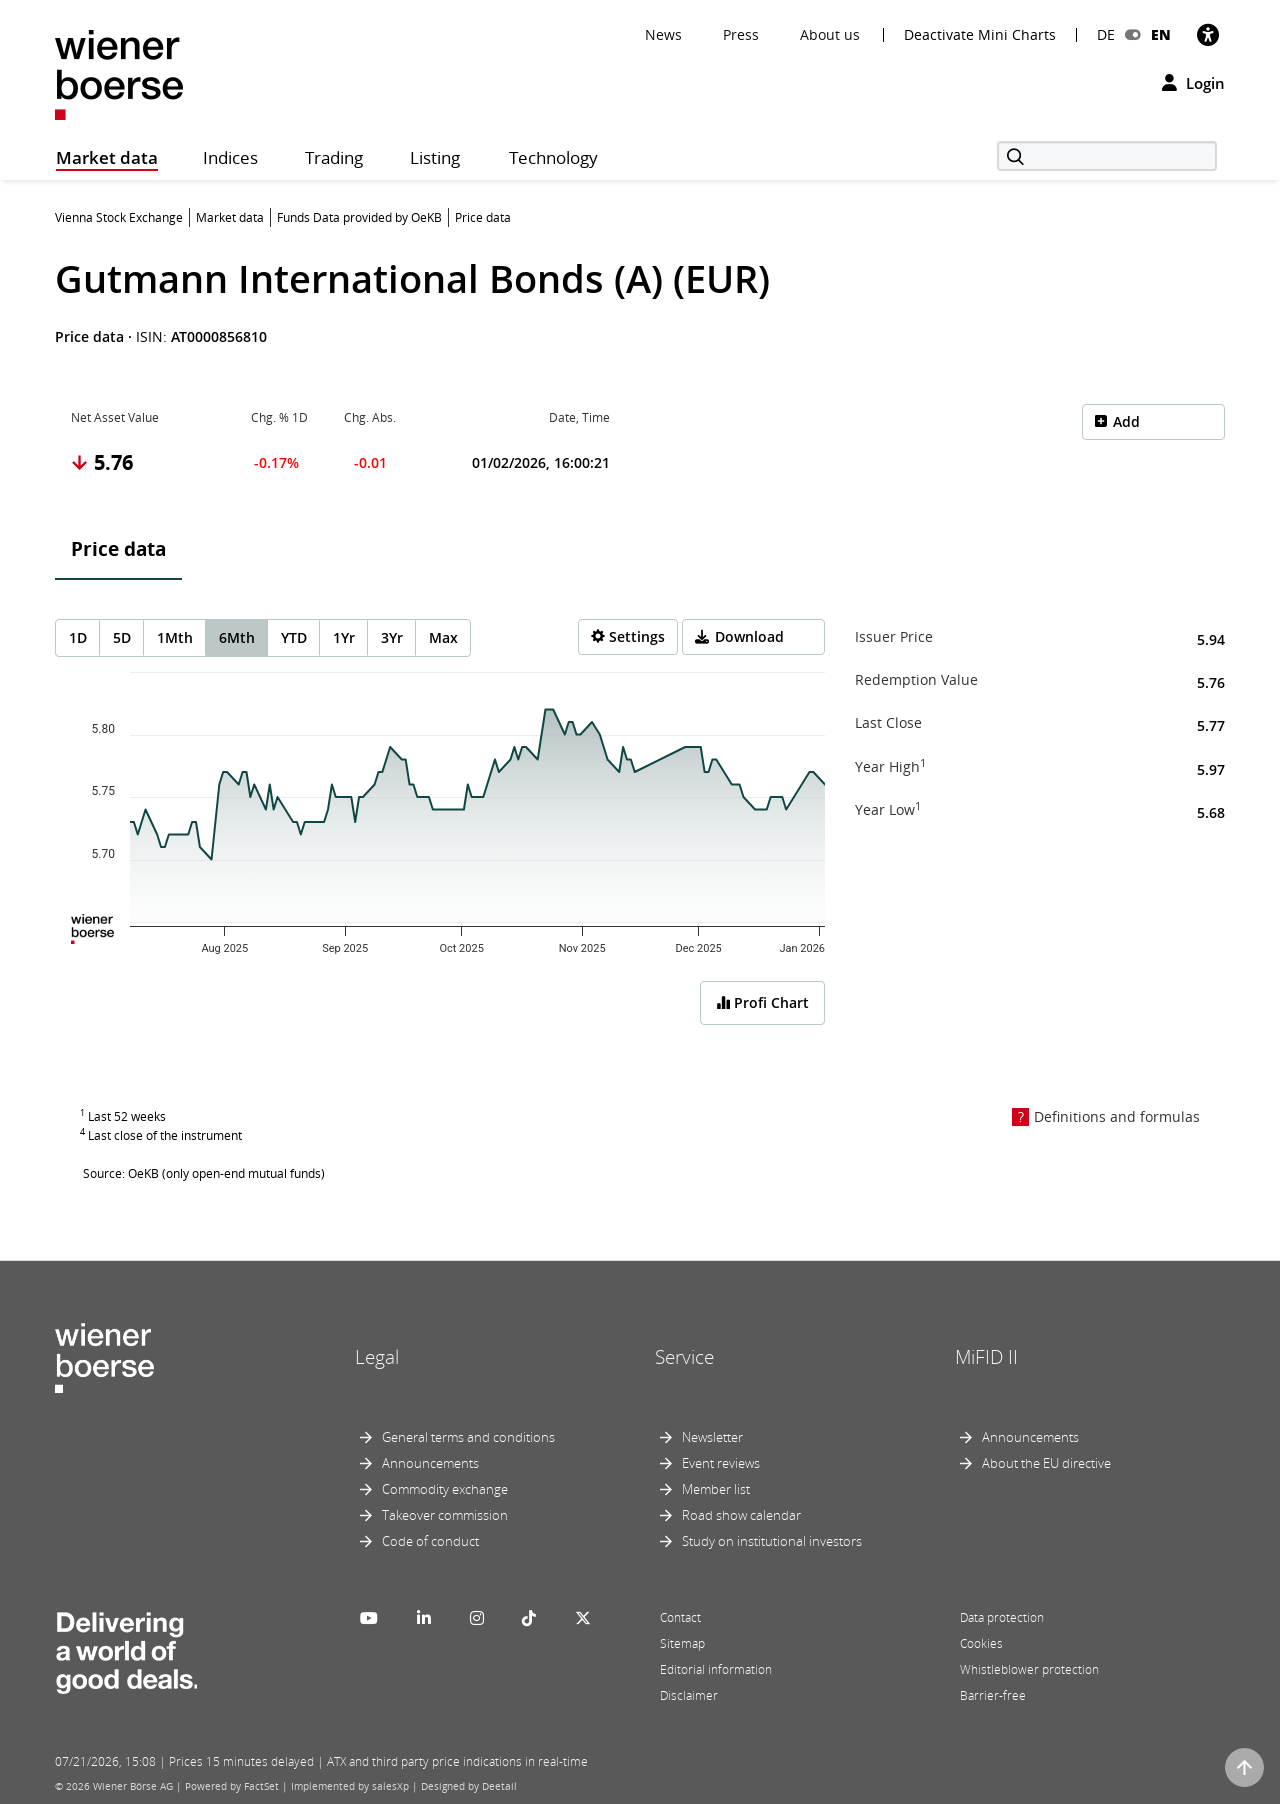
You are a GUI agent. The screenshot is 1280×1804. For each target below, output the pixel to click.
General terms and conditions (468, 1437)
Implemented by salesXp (350, 1786)
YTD (294, 637)
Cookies (981, 1643)
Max (443, 637)
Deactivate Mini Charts (980, 35)
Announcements (430, 1463)
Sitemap (682, 1643)
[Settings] (628, 637)
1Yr (344, 637)
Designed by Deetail (469, 1786)
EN (1161, 34)
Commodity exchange (445, 1489)
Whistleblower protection (1029, 1669)
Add (1126, 421)
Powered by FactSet (232, 1786)
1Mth (175, 637)
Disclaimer (689, 1695)
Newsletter (712, 1437)
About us (830, 34)
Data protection (1002, 1617)
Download (749, 636)
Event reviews (721, 1463)
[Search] (1107, 156)
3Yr (392, 637)
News (663, 34)
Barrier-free (993, 1695)
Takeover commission (445, 1515)
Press (741, 34)
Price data (118, 549)
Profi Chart (762, 1002)
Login (1193, 83)
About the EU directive (1046, 1463)
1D (78, 637)
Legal (377, 1357)
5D (122, 637)
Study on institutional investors (772, 1541)
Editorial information (716, 1669)
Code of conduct (430, 1541)
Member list (716, 1489)
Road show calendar (741, 1515)
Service (684, 1357)
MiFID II (986, 1357)
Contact (680, 1617)
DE (1106, 34)
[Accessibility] (1208, 34)
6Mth (237, 637)
